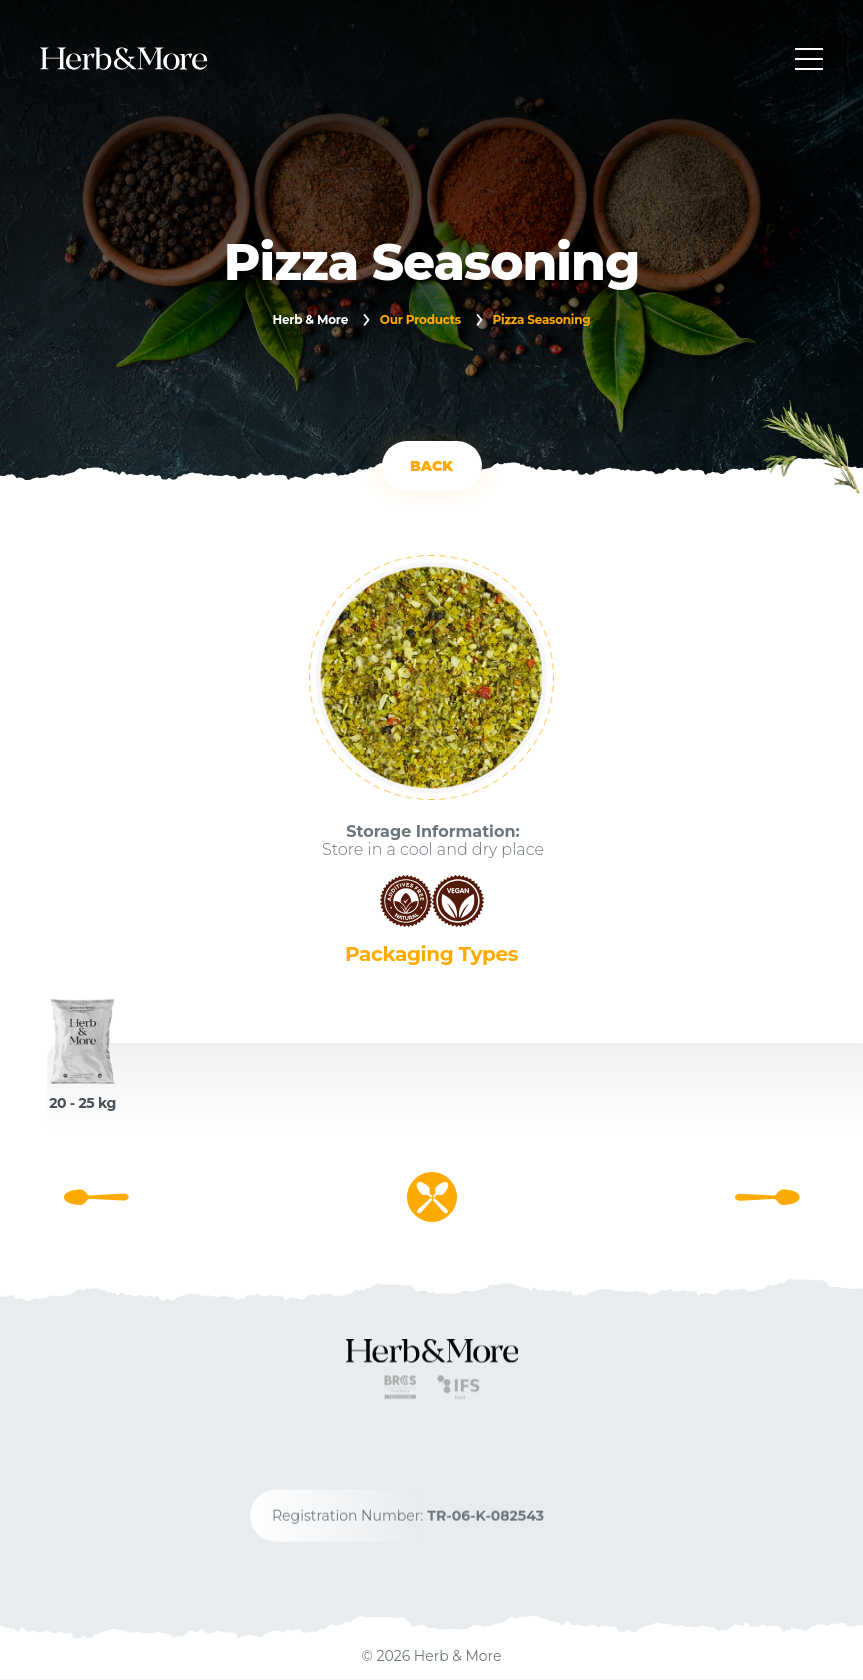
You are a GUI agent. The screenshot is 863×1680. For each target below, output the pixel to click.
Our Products (420, 319)
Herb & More (310, 319)
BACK (431, 466)
